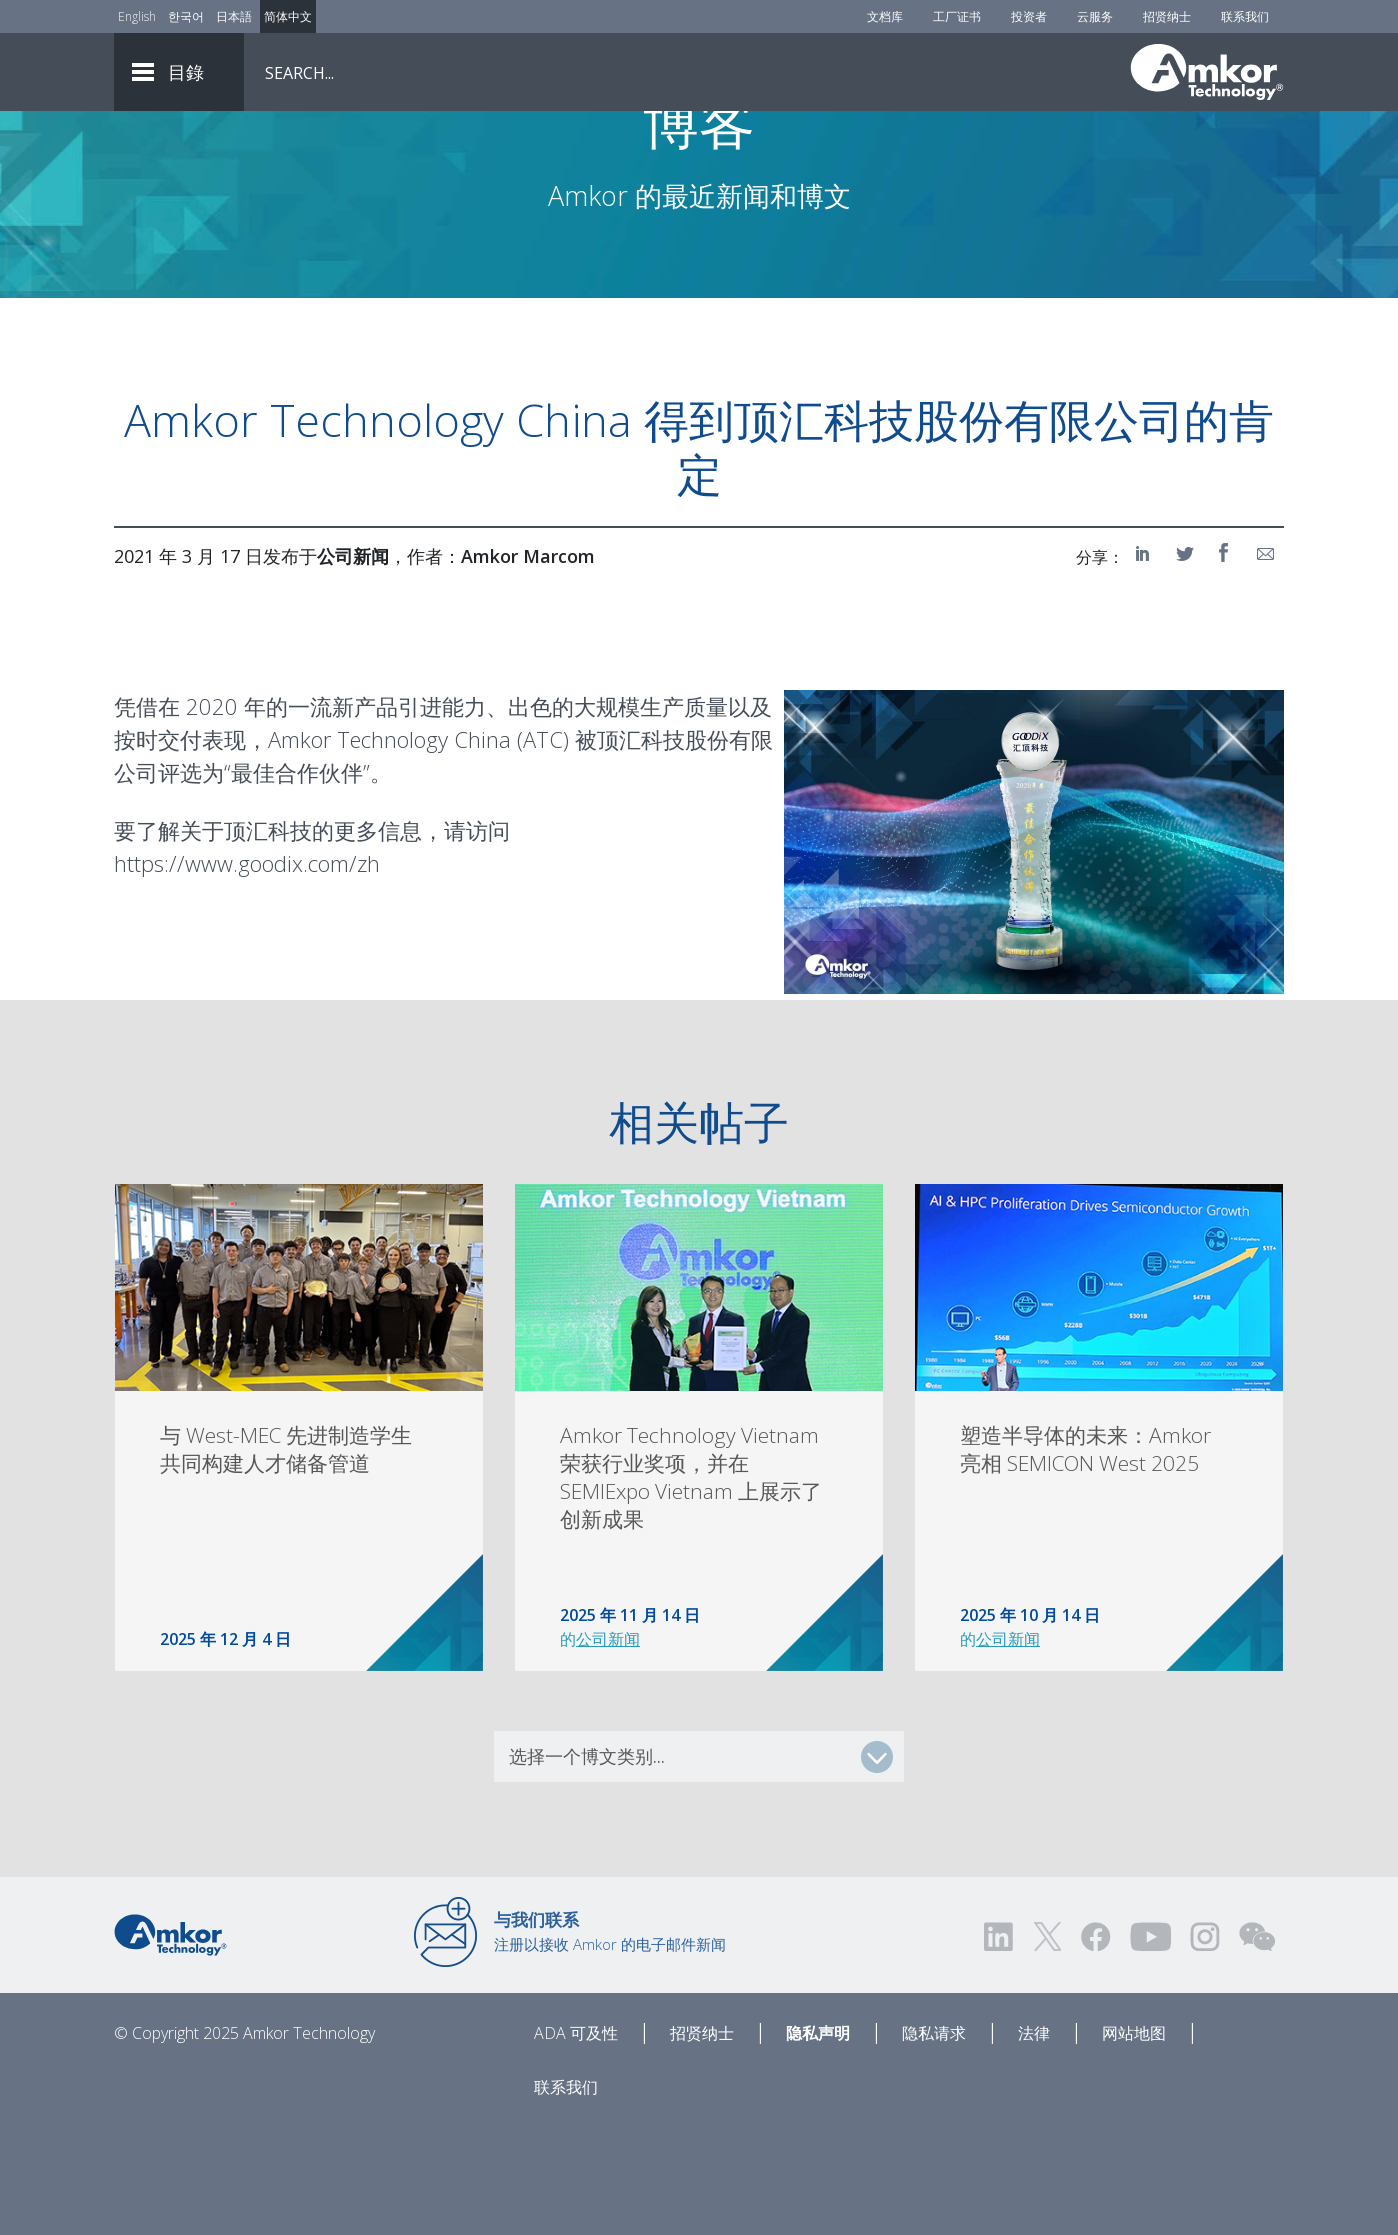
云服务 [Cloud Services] (1095, 16)
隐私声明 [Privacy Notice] (818, 2142)
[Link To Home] (1207, 72)
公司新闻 (608, 1748)
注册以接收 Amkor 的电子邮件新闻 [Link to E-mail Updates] (610, 2040)
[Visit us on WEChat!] (1257, 2045)
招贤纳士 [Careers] (1167, 16)
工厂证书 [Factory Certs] (957, 16)
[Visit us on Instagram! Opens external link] (1205, 2045)
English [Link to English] (137, 16)
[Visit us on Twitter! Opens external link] (1047, 2045)
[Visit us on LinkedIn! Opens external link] (1000, 2045)
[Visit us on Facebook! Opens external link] (1095, 2045)
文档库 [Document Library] (885, 16)
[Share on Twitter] (1186, 662)
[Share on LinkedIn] (1146, 662)
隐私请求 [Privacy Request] (934, 2142)
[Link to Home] (170, 2042)
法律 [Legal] (1034, 2142)
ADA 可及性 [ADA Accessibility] (576, 2142)
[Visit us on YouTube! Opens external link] (1150, 2045)
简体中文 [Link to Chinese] (288, 16)
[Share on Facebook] (1226, 662)
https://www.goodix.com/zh (247, 972)
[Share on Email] (1266, 662)
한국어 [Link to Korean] (186, 16)
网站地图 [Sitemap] (1134, 2142)
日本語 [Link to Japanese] (234, 16)
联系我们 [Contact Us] (1245, 16)
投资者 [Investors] (1029, 16)
